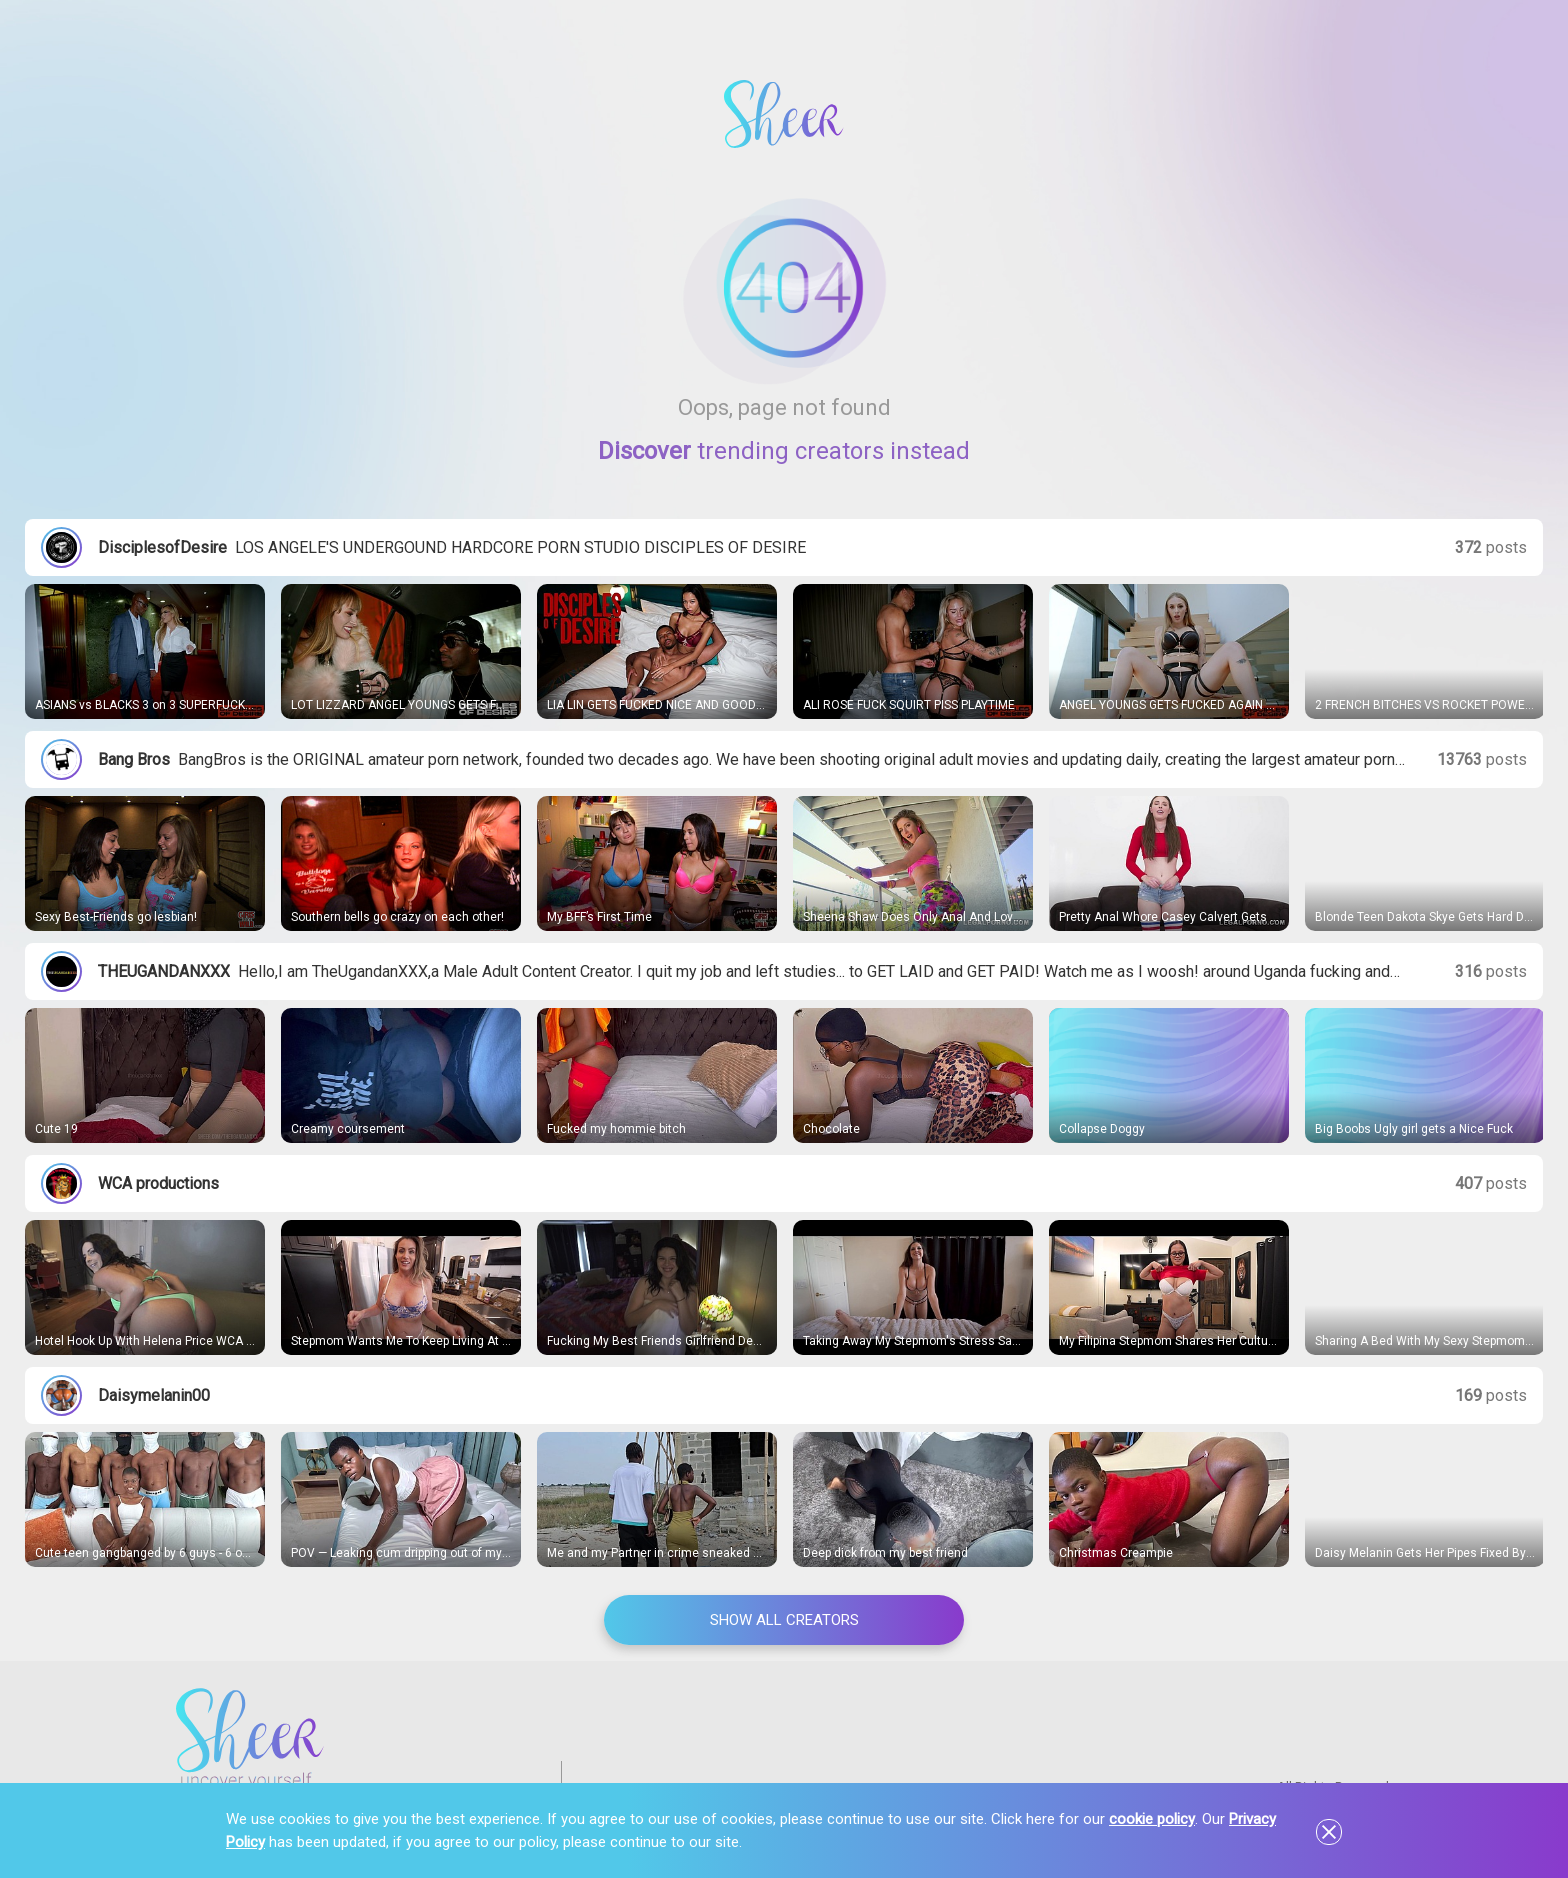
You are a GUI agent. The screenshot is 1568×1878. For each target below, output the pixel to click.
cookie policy (1152, 1819)
